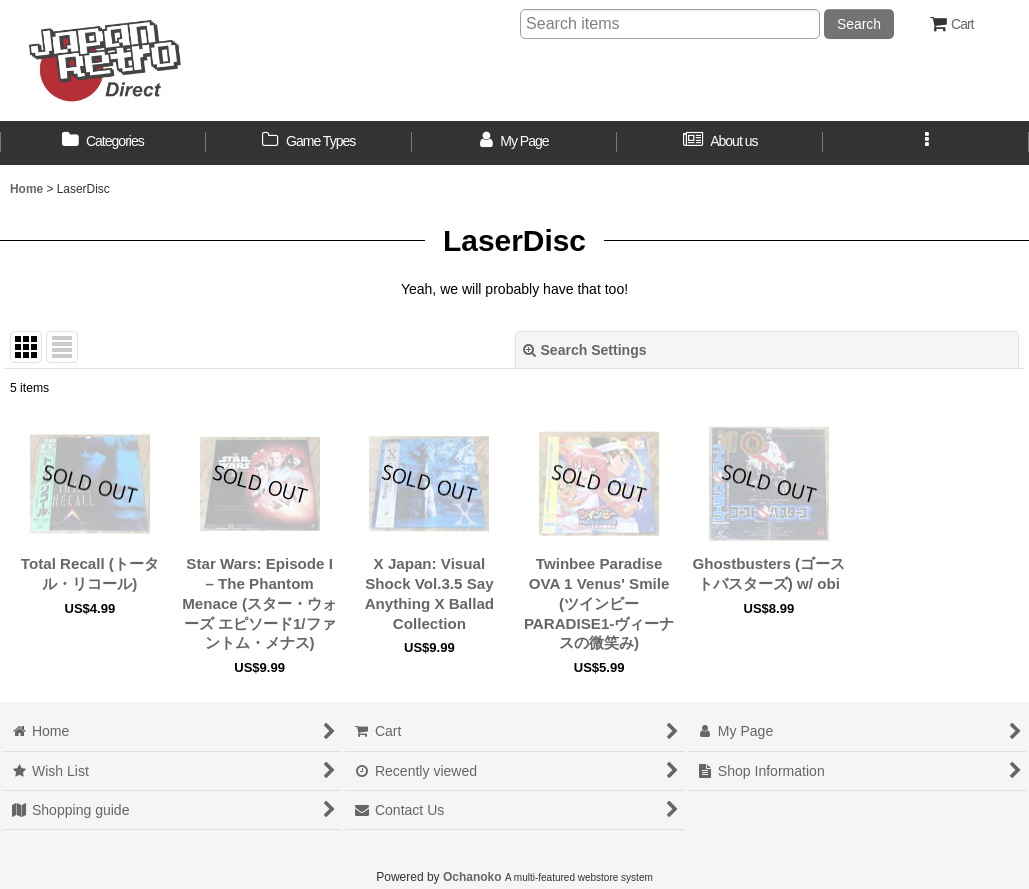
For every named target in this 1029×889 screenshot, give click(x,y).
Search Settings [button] (585, 350)
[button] (926, 143)
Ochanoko (472, 877)
